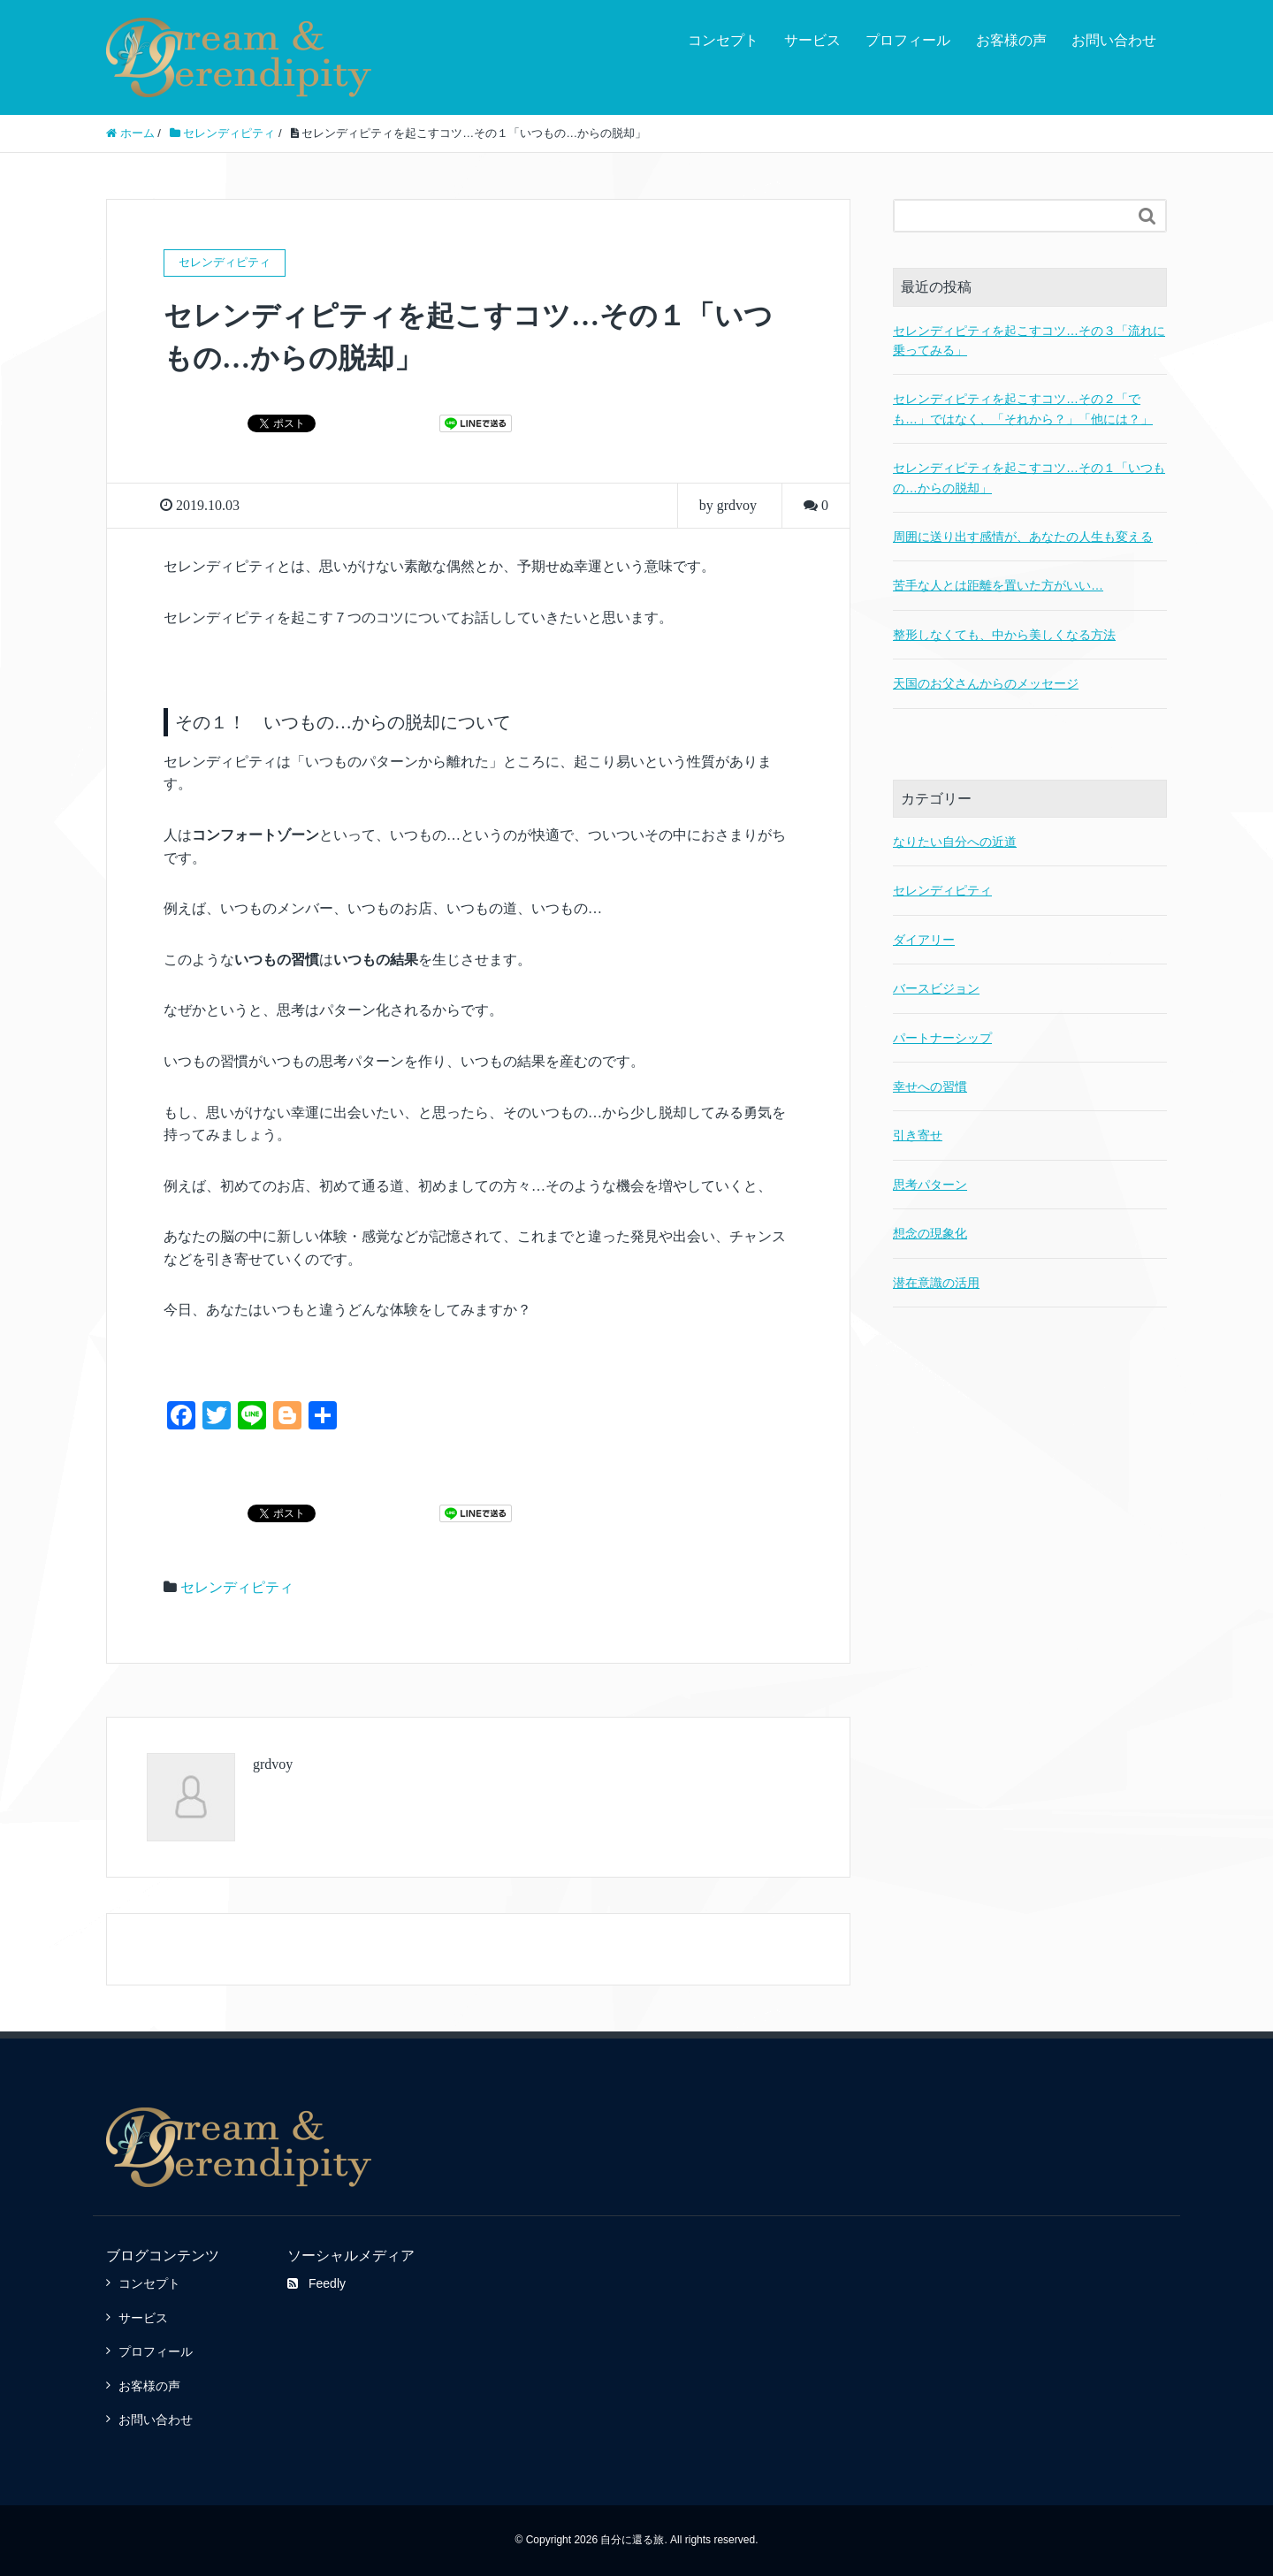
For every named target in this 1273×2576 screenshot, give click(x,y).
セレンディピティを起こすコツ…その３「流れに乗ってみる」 (1029, 340)
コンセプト (723, 40)
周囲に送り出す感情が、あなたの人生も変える (1023, 537)
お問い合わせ (1113, 40)
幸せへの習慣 (930, 1086)
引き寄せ (917, 1135)
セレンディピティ (236, 1587)
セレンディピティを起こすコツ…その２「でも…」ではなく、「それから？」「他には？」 (1023, 408)
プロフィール (907, 40)
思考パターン (930, 1184)
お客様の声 (1011, 40)
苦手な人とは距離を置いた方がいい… (998, 585)
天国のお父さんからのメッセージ (986, 683)
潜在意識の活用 (936, 1283)
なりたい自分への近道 (955, 842)
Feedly (316, 2283)
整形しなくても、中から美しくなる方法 (1004, 635)
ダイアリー (924, 940)
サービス (812, 40)
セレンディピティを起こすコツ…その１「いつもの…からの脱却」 (1029, 477)
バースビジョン (936, 988)
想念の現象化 (930, 1233)
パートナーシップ (942, 1038)
